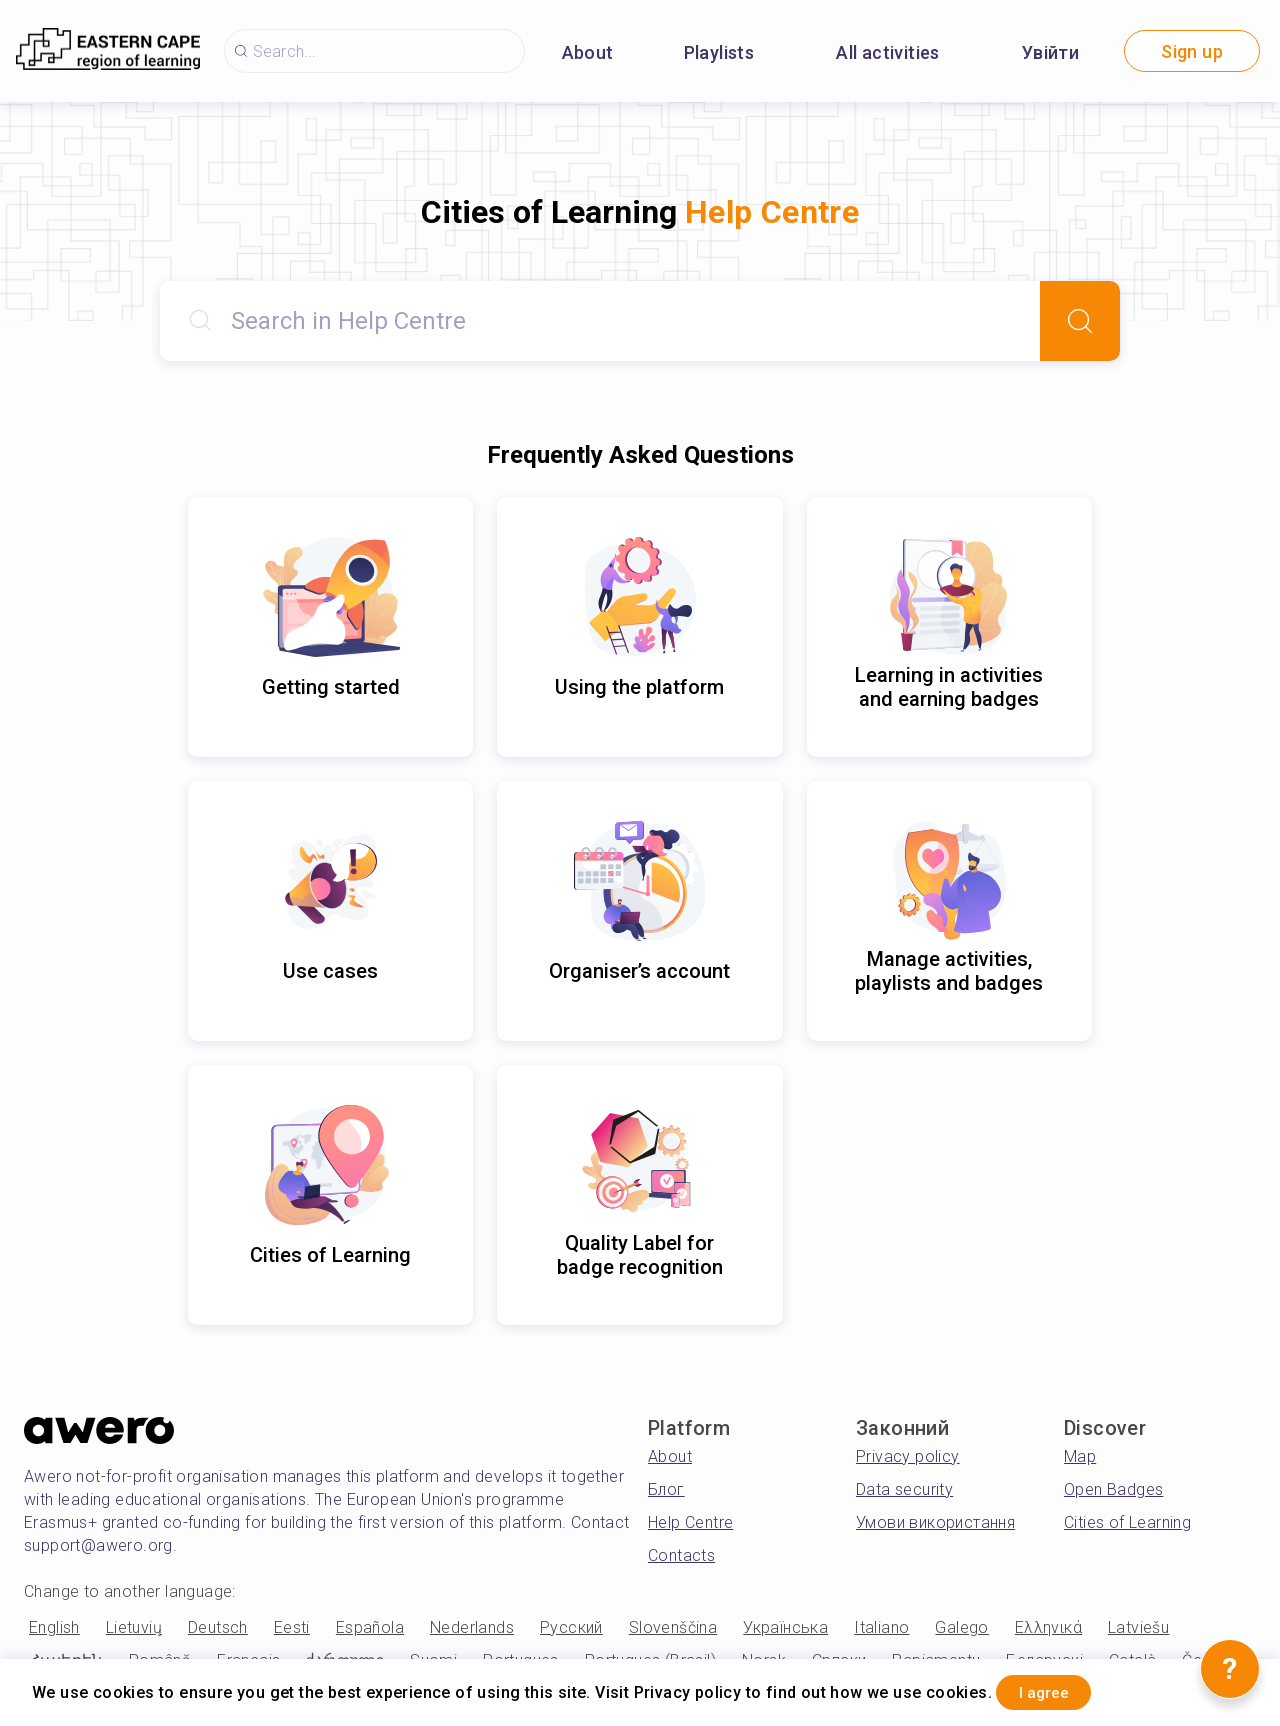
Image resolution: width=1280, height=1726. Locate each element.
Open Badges (1113, 1489)
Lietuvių (134, 1627)
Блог (666, 1489)
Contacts (681, 1555)
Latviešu (1138, 1627)
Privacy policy (908, 1456)
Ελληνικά (1048, 1627)
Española (370, 1627)
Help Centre (690, 1522)
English (54, 1627)
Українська (785, 1627)
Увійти (1050, 52)
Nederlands (472, 1627)
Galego (961, 1627)
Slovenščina (673, 1627)
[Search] (1080, 321)
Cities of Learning (1127, 1522)
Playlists (719, 52)
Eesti (292, 1627)
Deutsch (218, 1627)
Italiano (881, 1627)
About (588, 52)
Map (1080, 1456)
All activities (888, 52)
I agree (1061, 1689)
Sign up (1192, 51)
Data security (904, 1489)
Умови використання (935, 1522)
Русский (571, 1627)
